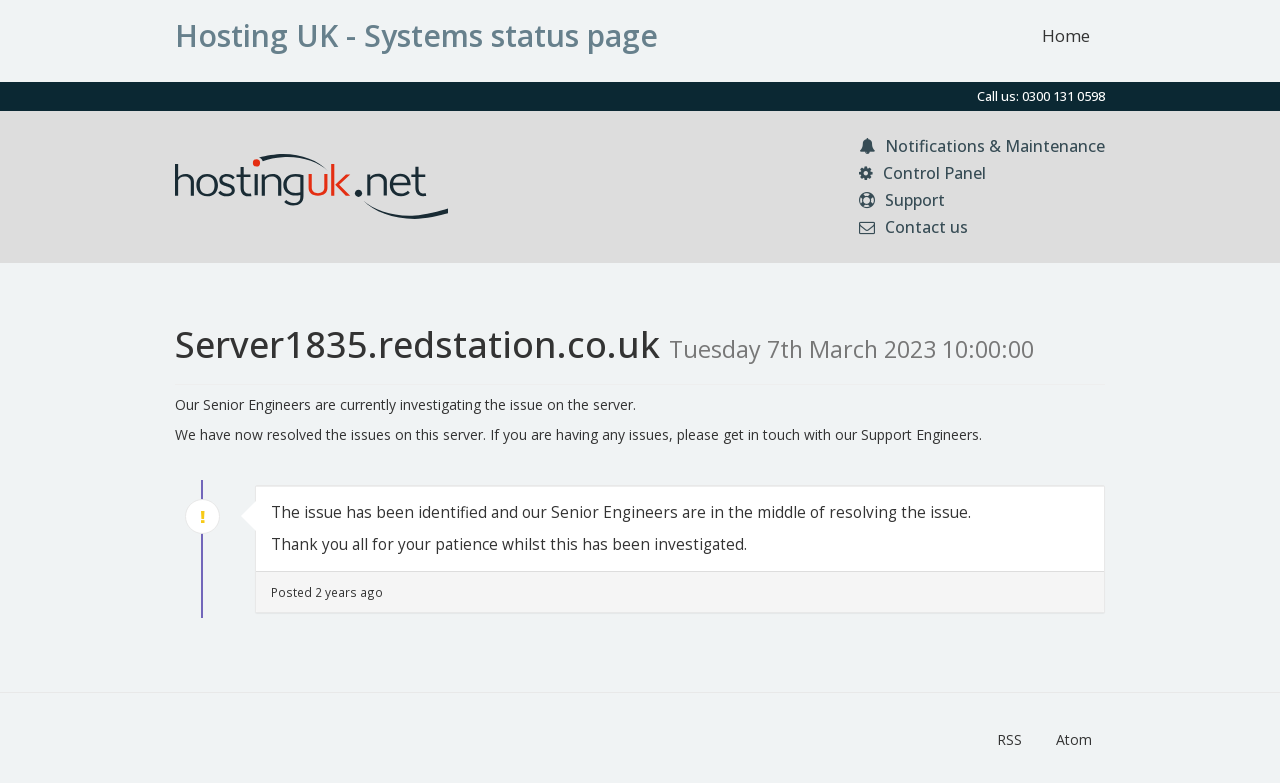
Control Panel (922, 173)
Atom (1074, 739)
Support (902, 200)
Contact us (913, 227)
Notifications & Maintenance (982, 146)
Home (1066, 35)
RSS (1009, 739)
